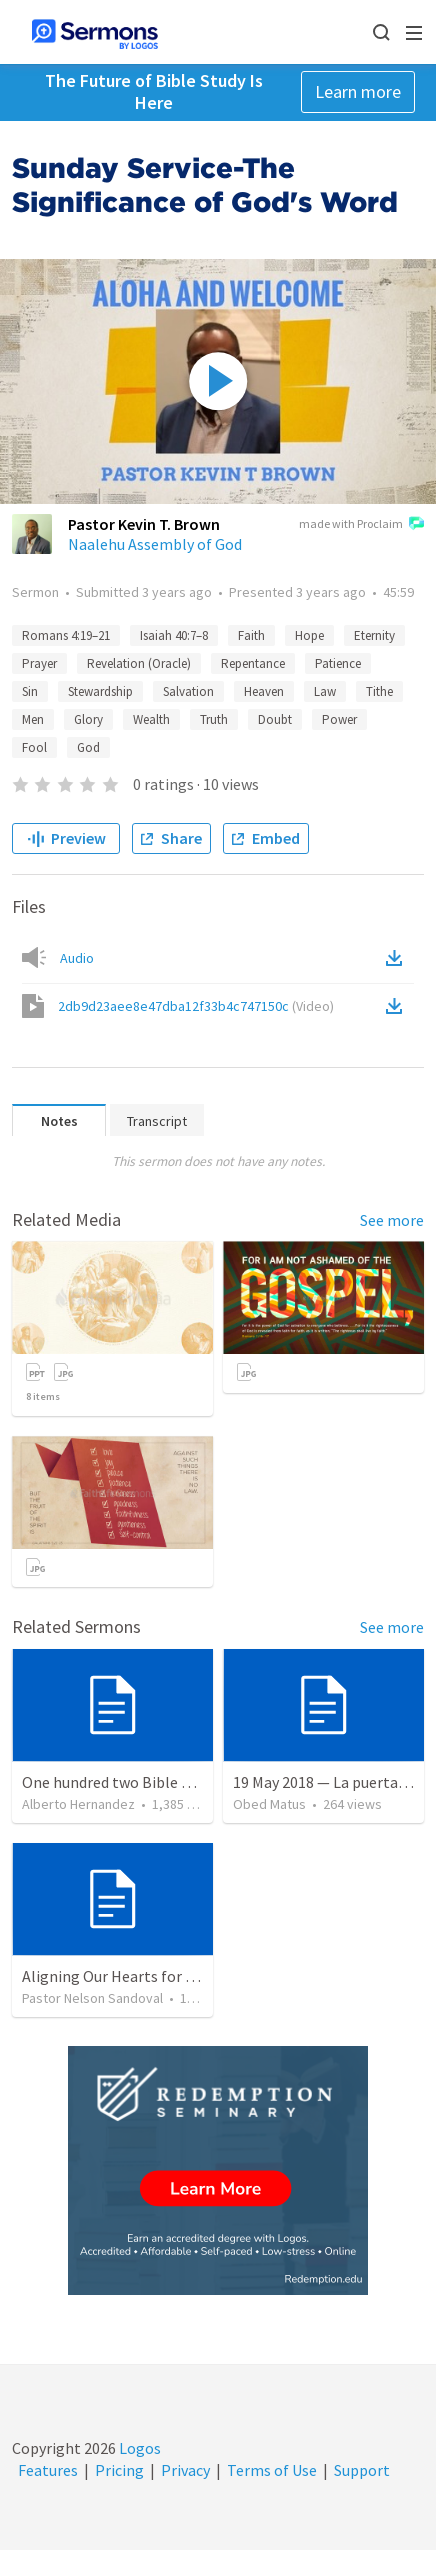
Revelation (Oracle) (139, 663)
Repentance (253, 663)
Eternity (374, 635)
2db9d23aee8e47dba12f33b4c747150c (196, 1006)
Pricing (119, 2470)
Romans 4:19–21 (66, 635)
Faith (251, 635)
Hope (309, 635)
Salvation (188, 691)
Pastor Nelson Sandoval (92, 1998)
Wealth (151, 719)
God (88, 747)
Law (325, 691)
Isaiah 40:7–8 (174, 635)
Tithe (379, 691)
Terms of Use (272, 2470)
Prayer (39, 663)
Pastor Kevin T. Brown (144, 524)
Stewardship (100, 691)
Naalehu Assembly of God (155, 544)
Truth (214, 719)
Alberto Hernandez (78, 1804)
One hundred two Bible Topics (124, 1782)
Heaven (264, 691)
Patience (338, 663)
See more (392, 1220)
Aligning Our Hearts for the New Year (147, 1976)
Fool (34, 747)
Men (33, 719)
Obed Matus (269, 1804)
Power (339, 719)
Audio (77, 958)
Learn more (358, 91)
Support (362, 2470)
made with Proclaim (361, 525)
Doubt (275, 719)
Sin (30, 691)
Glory (88, 719)
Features (48, 2470)
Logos (138, 2448)
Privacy (185, 2470)
